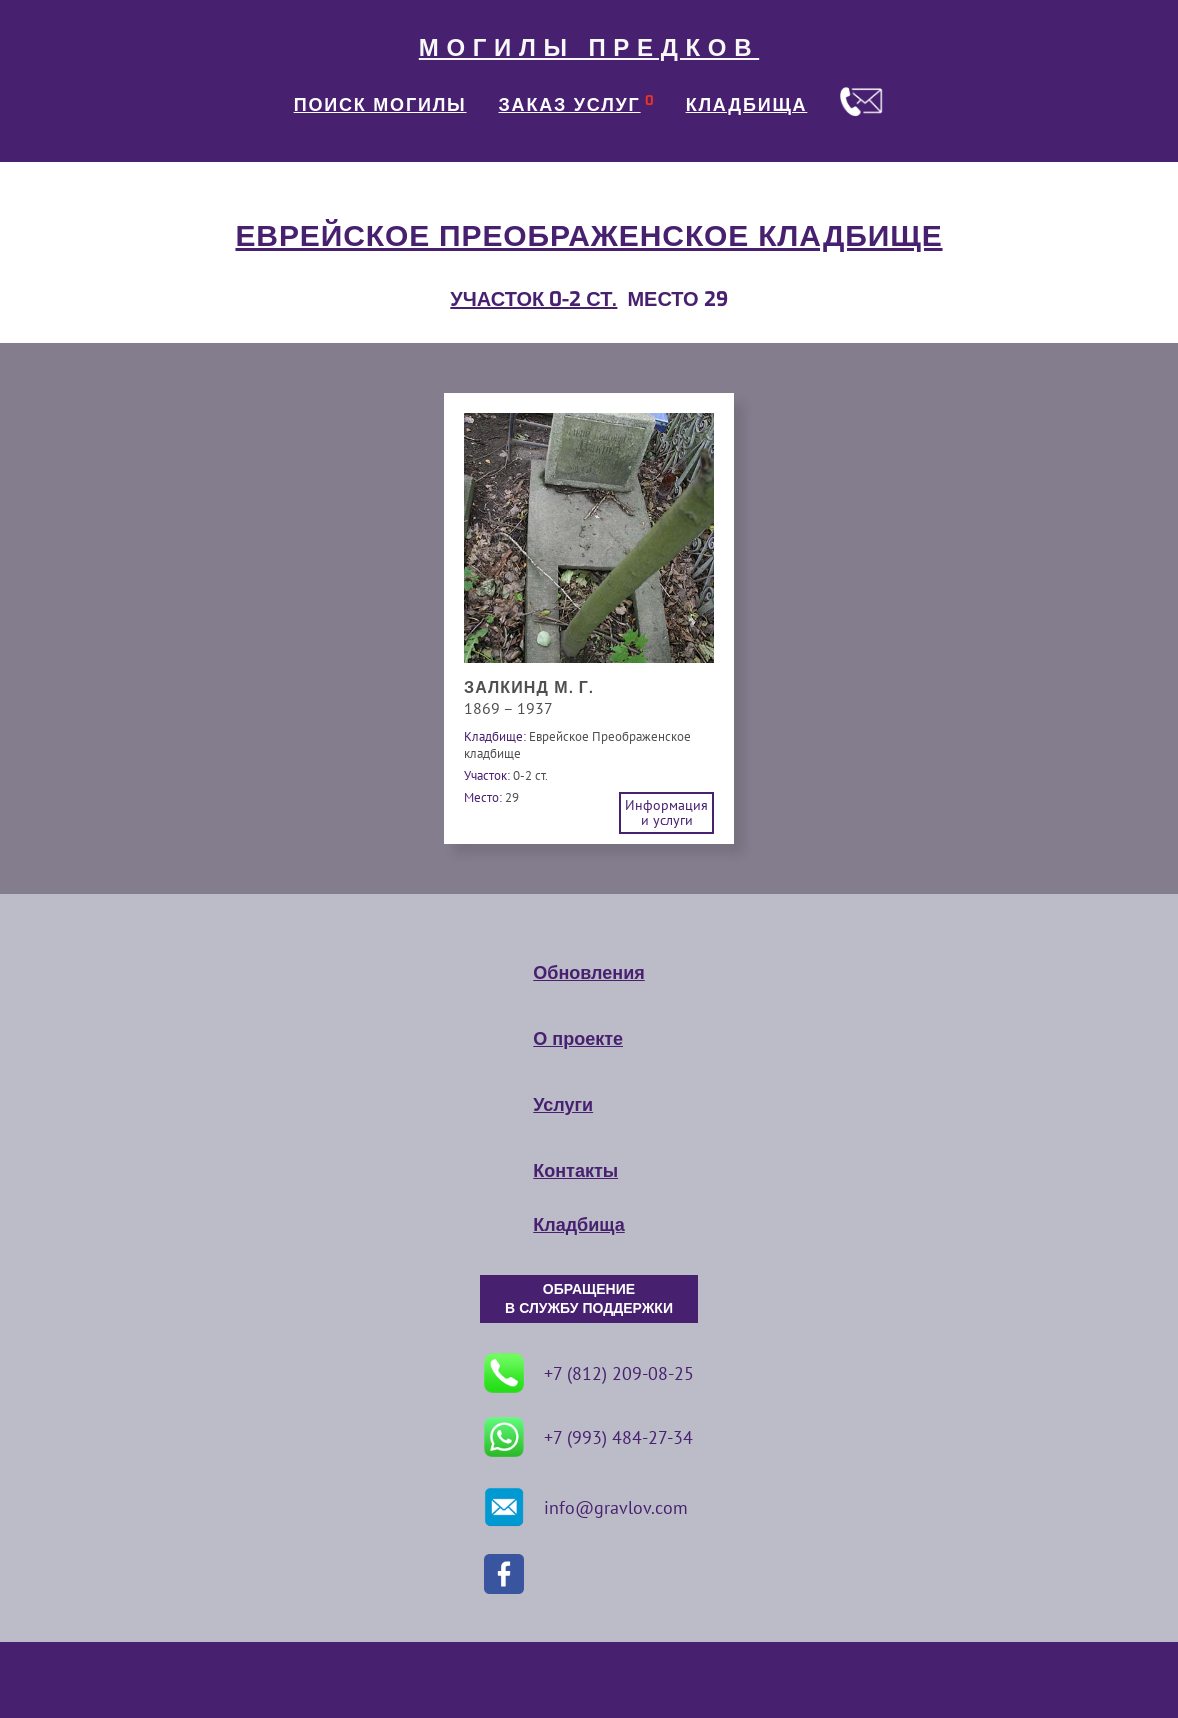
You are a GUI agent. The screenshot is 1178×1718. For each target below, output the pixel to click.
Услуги (563, 1105)
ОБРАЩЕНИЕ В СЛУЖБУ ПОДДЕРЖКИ (589, 1299)
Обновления (588, 973)
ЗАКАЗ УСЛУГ (570, 105)
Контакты (575, 1171)
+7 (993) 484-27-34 (588, 1437)
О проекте (578, 1039)
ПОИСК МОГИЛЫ (380, 105)
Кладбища (578, 1225)
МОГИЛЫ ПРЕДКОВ (589, 48)
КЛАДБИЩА (747, 105)
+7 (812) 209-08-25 (589, 1373)
